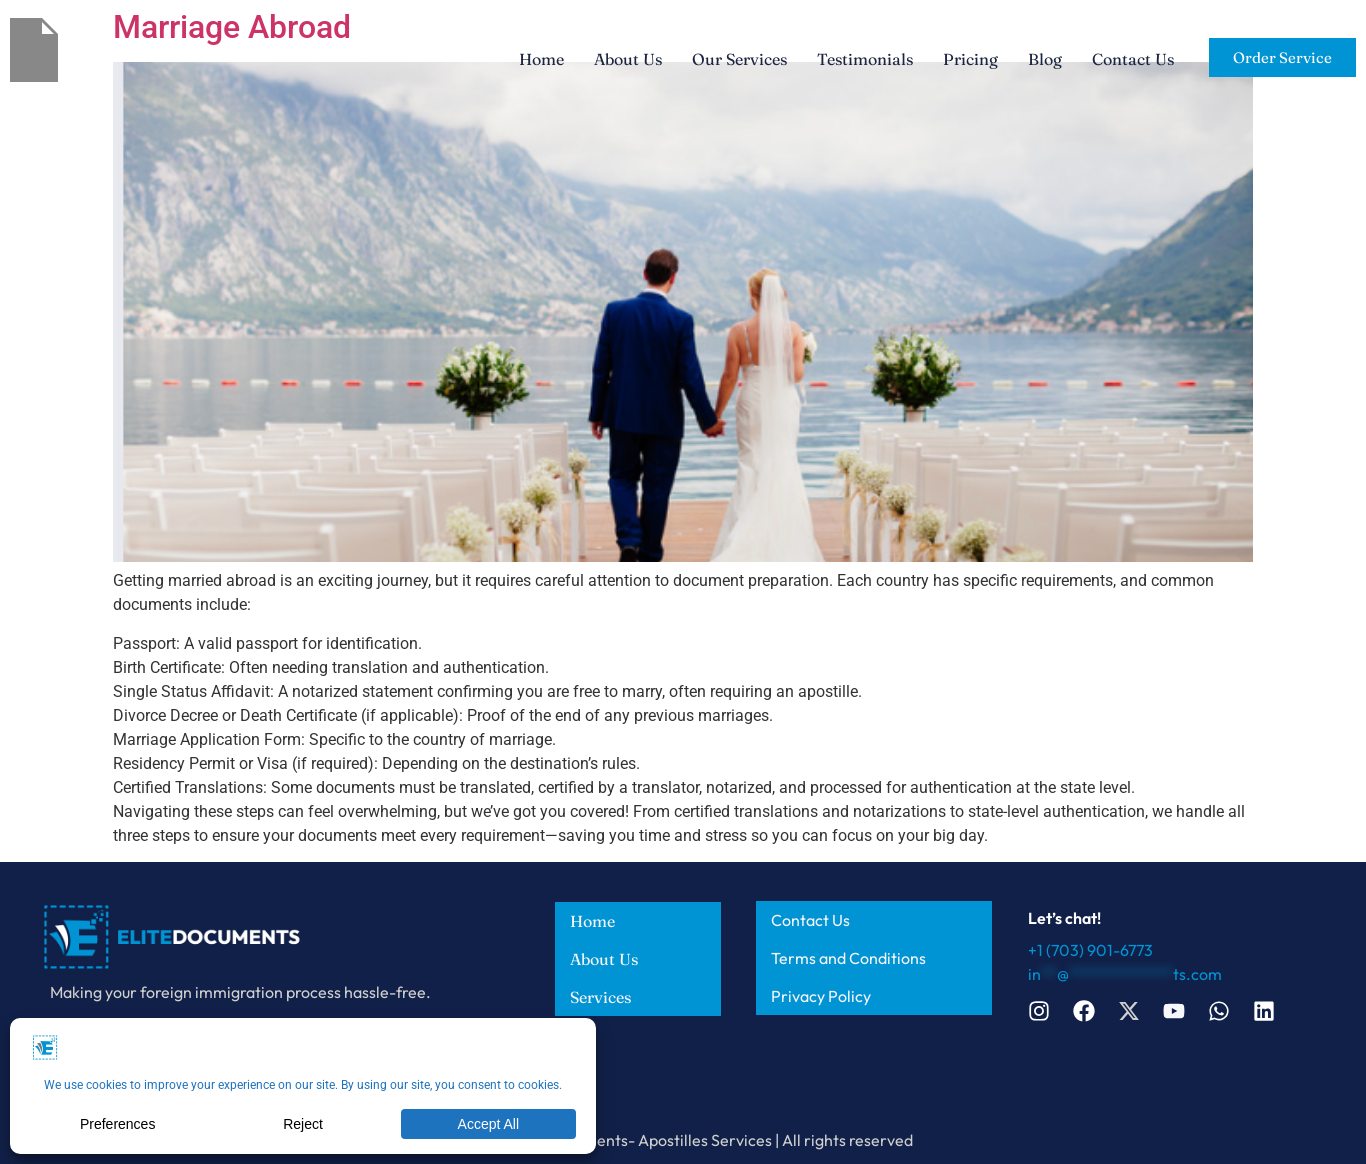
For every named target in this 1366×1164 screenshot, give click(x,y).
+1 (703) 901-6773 (1090, 950)
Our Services (739, 59)
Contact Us (1133, 59)
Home (541, 59)
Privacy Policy (821, 996)
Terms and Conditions (848, 958)
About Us (628, 59)
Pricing (970, 59)
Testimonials (865, 59)
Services (600, 997)
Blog (1045, 59)
